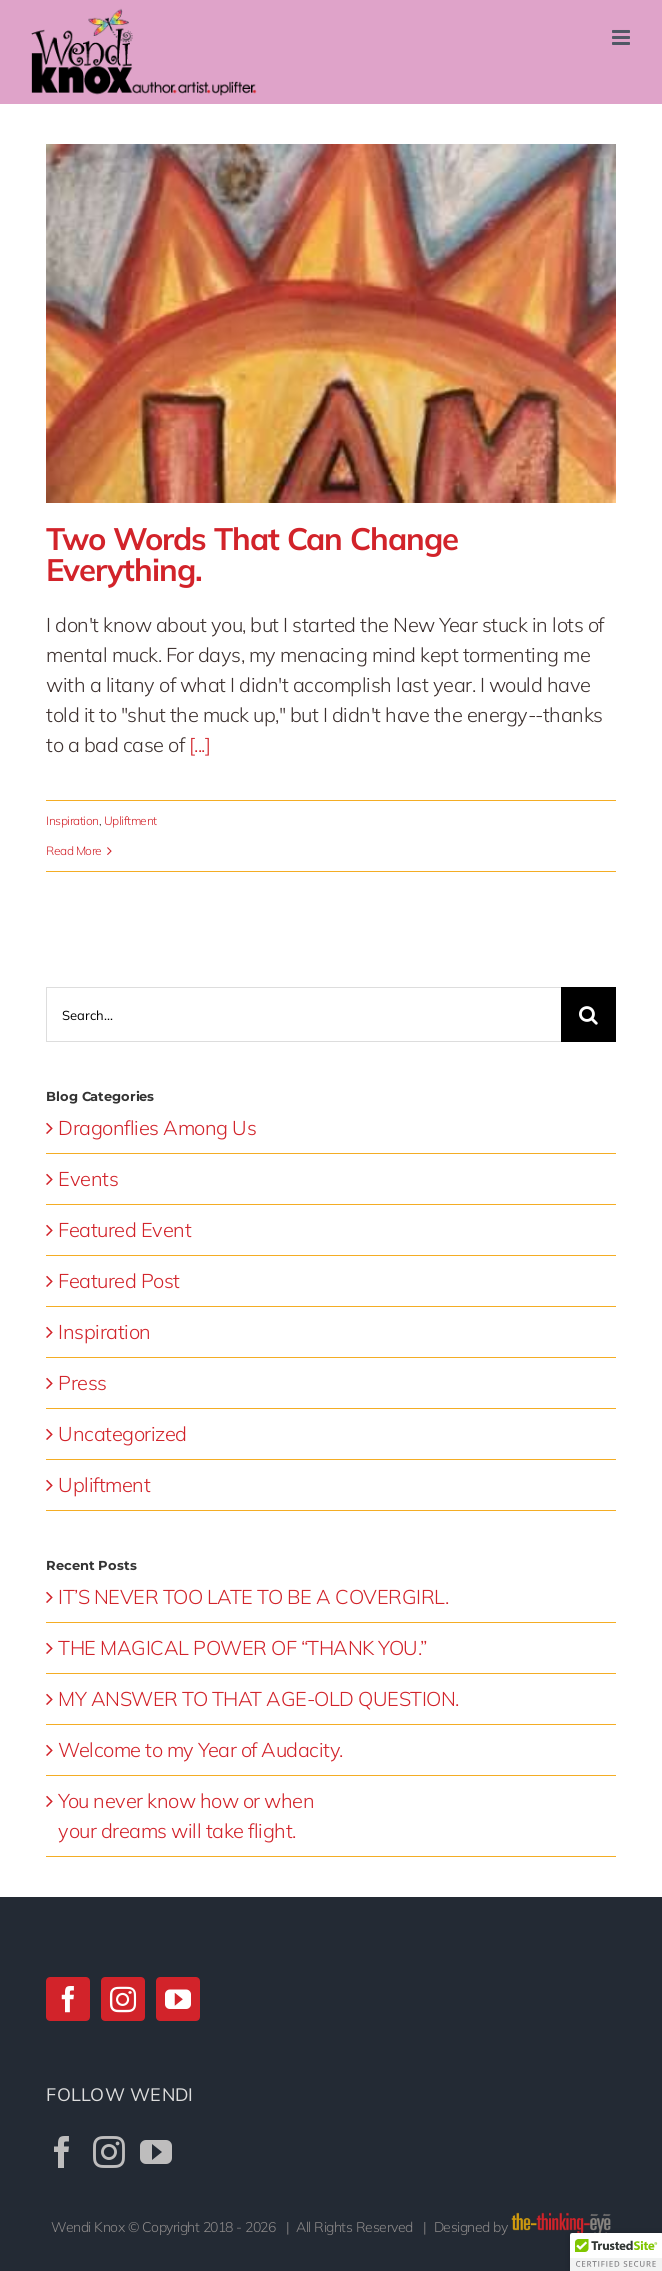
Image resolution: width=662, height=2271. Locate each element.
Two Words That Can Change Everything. (252, 554)
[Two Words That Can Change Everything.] (330, 323)
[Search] (588, 1014)
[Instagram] (123, 1999)
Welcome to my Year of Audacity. (200, 1749)
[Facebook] (68, 1999)
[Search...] (303, 1014)
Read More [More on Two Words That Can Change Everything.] (74, 850)
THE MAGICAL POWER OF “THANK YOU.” (242, 1647)
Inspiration (72, 820)
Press (82, 1382)
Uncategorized (122, 1433)
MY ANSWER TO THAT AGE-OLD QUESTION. (258, 1698)
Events (88, 1178)
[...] (200, 744)
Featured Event (124, 1229)
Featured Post (119, 1280)
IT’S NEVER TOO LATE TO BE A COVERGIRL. (253, 1596)
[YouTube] (178, 1999)
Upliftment (130, 820)
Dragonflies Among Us (157, 1127)
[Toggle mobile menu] (622, 37)
